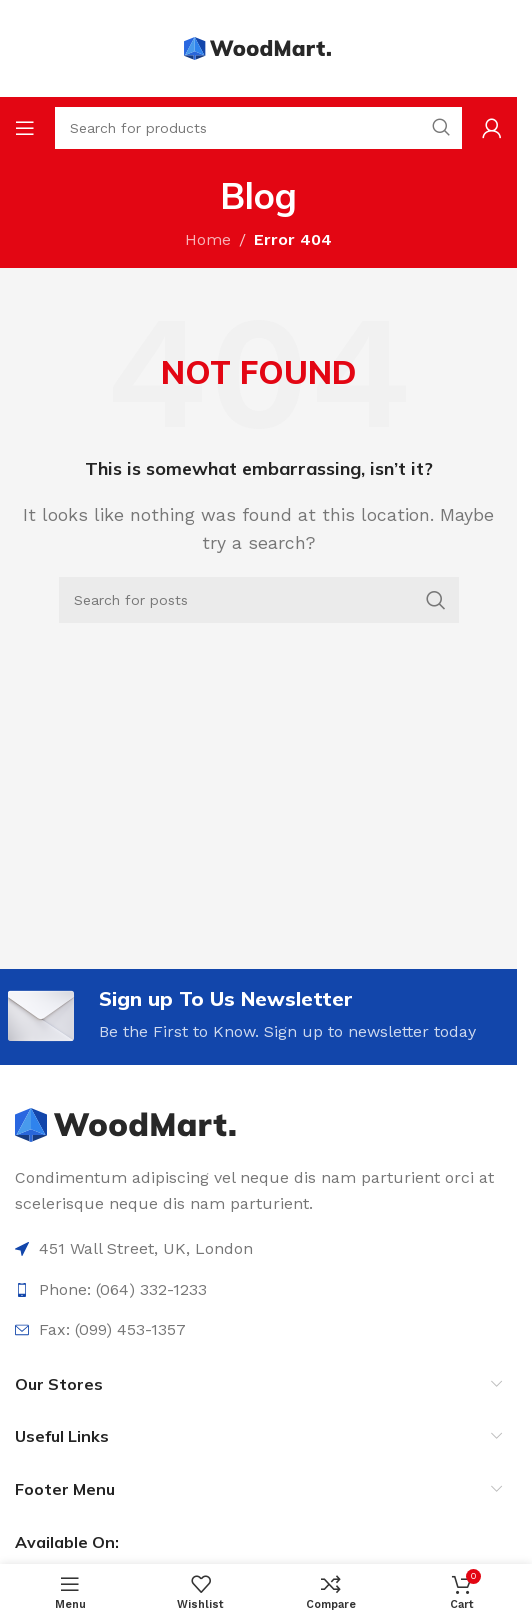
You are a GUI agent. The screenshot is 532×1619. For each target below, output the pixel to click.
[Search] (259, 600)
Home (208, 239)
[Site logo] (259, 47)
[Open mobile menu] (25, 128)
